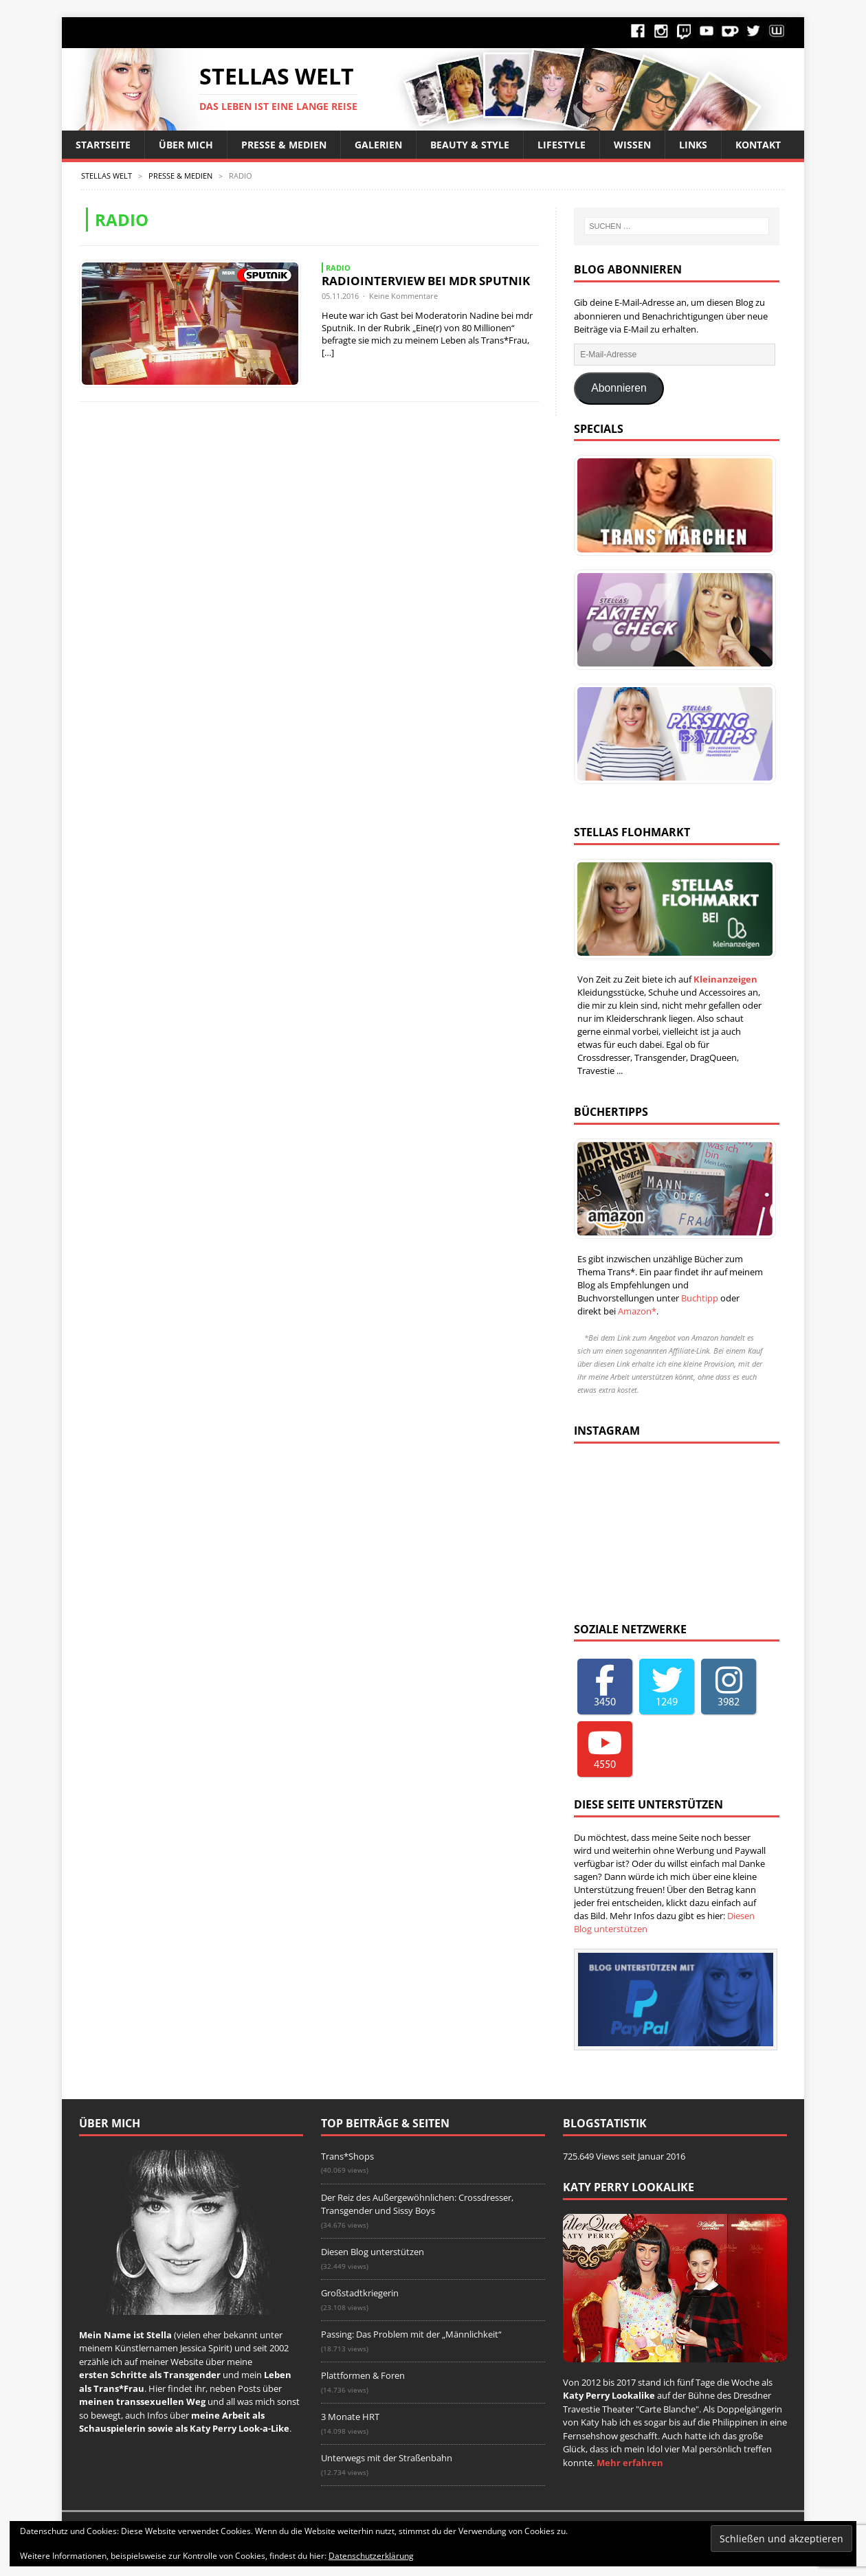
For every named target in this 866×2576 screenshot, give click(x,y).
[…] (328, 352)
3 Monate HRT (350, 2416)
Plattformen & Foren (363, 2375)
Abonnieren (619, 388)
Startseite (103, 144)
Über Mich (186, 144)
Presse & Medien (283, 144)
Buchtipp (699, 1298)
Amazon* (637, 1311)
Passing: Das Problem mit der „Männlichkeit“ (411, 2334)
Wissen (632, 144)
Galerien (378, 144)
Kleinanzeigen (725, 979)
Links (693, 144)
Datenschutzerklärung (371, 2556)
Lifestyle (561, 144)
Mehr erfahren (630, 2462)
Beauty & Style (469, 144)
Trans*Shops (347, 2156)
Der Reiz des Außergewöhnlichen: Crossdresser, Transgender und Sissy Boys (417, 2204)
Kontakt (758, 144)
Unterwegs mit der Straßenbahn (386, 2458)
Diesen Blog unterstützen (372, 2251)
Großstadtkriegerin (360, 2293)
